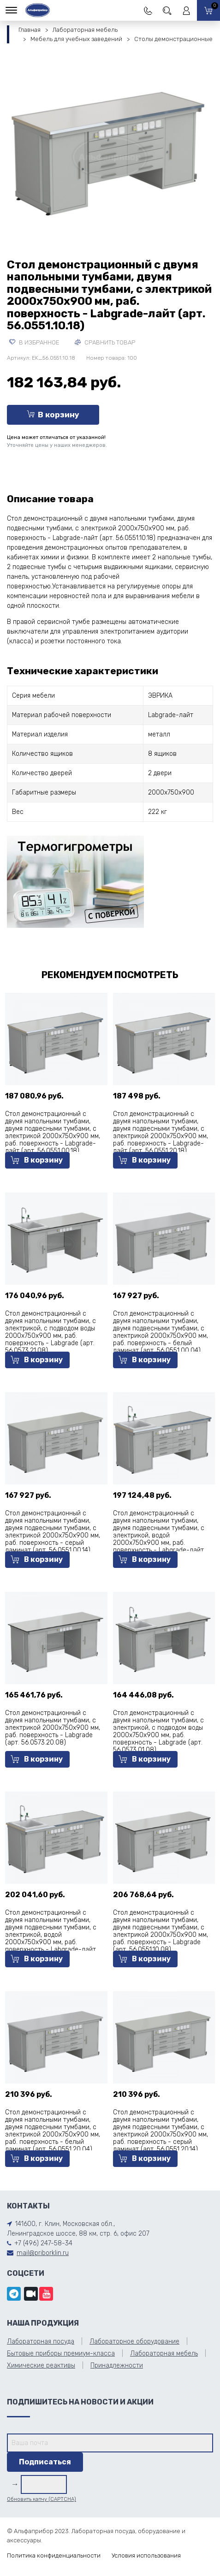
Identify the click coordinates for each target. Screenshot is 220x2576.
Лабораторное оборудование (134, 2341)
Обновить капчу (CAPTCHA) (41, 2499)
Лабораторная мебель (85, 29)
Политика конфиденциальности (54, 2555)
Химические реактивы (41, 2365)
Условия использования (146, 2555)
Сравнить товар (105, 342)
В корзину (53, 414)
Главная (29, 29)
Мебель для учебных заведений (76, 39)
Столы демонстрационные (173, 39)
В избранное (34, 342)
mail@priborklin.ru (43, 2253)
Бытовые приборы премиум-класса (61, 2353)
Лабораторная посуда (40, 2341)
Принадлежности (116, 2365)
